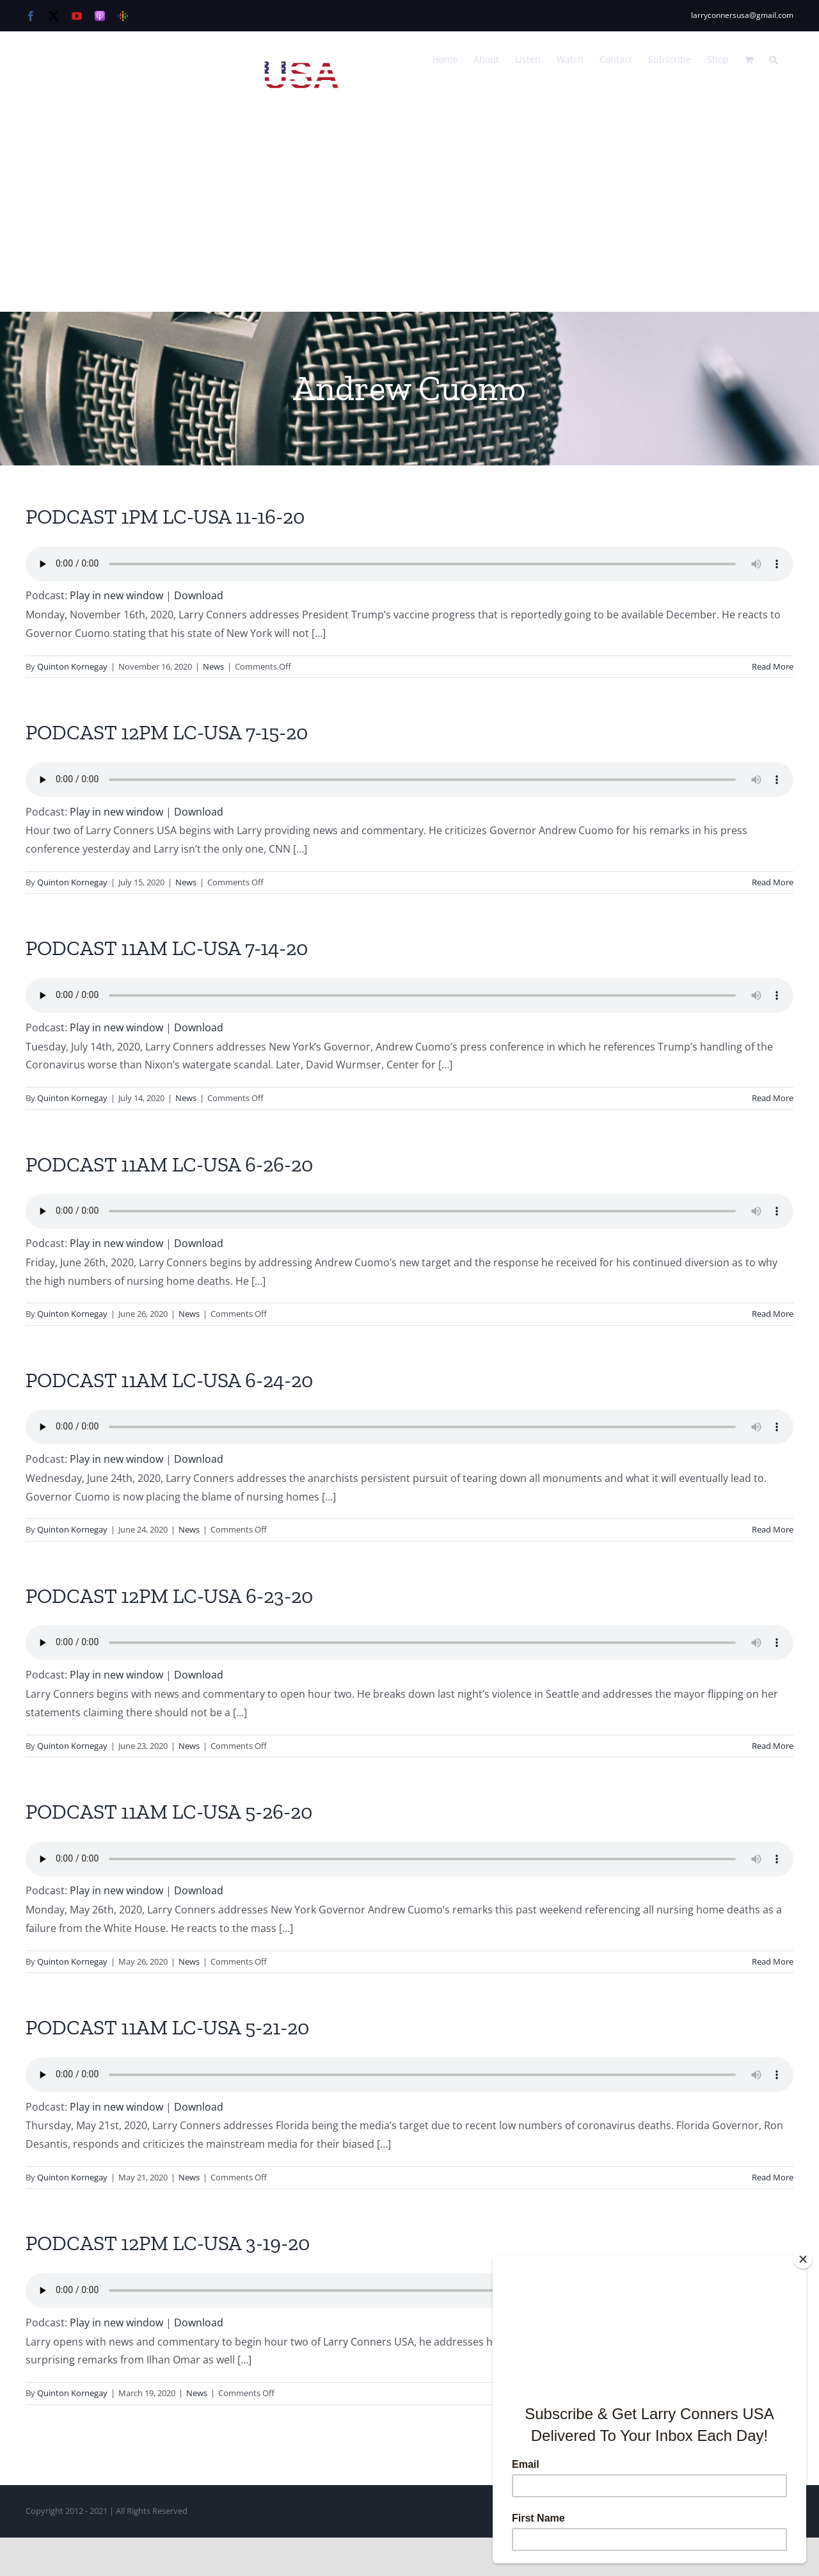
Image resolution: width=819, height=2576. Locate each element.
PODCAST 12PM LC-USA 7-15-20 (167, 732)
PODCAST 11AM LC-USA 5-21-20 (167, 2027)
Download (198, 595)
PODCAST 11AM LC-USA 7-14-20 (167, 948)
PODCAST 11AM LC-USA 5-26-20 (169, 1811)
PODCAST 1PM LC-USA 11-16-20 (165, 516)
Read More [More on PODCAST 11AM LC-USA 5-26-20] (772, 1961)
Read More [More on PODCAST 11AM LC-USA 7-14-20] (772, 1098)
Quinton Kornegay (72, 666)
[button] (773, 58)
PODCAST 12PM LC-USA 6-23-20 (169, 1596)
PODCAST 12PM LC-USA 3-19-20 (168, 2243)
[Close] (803, 2259)
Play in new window (116, 595)
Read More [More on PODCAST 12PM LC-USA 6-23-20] (772, 1745)
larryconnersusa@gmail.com (742, 15)
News (213, 666)
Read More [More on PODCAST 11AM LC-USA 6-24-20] (772, 1529)
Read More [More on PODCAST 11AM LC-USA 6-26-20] (772, 1313)
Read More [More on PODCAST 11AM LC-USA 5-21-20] (772, 2177)
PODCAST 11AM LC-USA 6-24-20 (169, 1380)
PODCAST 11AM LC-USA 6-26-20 (169, 1164)
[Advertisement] (409, 215)
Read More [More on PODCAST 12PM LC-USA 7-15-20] (772, 882)
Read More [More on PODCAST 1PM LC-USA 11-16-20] (772, 666)
